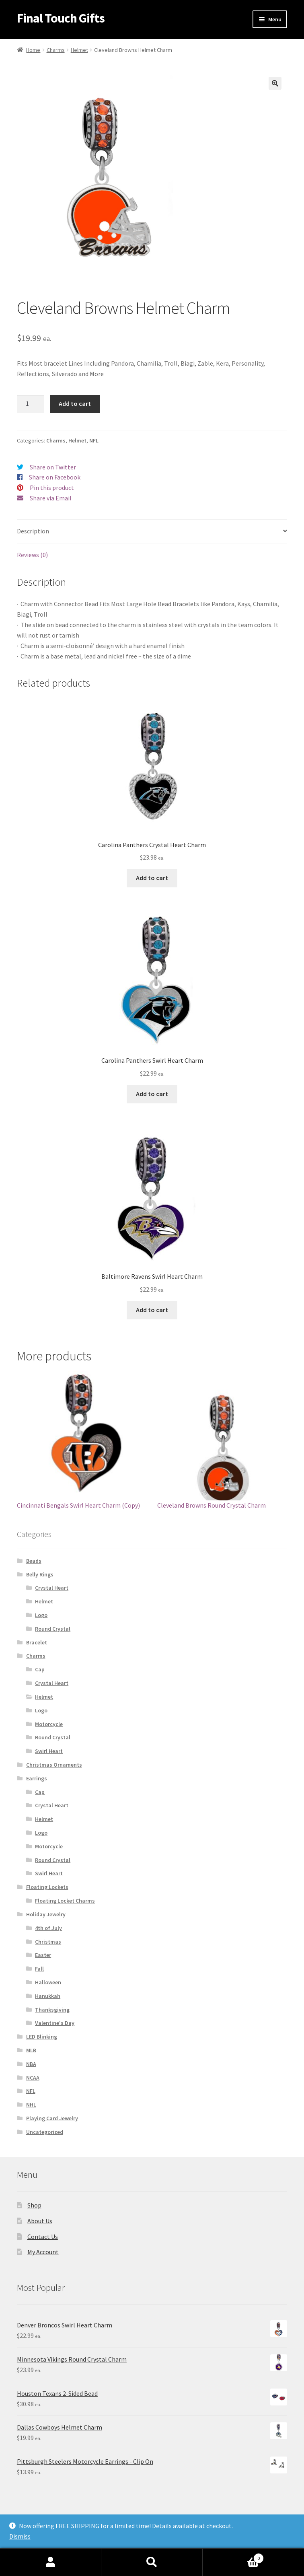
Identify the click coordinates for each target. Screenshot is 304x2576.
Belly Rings (39, 1574)
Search (152, 2562)
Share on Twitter (53, 467)
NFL (94, 440)
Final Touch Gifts (61, 18)
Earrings (36, 1778)
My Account (43, 2252)
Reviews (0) (32, 555)
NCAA (32, 2077)
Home (33, 49)
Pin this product (52, 488)
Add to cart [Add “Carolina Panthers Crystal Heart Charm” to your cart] (152, 878)
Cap (40, 1669)
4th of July (48, 1928)
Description (33, 531)
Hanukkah (47, 1996)
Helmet (79, 49)
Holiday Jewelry (46, 1914)
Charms (56, 49)
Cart (233, 2556)
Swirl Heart (49, 1751)
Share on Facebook (54, 477)
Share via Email (51, 498)
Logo (41, 1615)
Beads (33, 1560)
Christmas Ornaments (54, 1764)
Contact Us (42, 2236)
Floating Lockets (47, 1887)
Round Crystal (52, 1628)
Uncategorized (44, 2132)
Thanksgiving (52, 2009)
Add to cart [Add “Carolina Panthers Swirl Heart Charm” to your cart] (152, 1094)
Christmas (48, 1941)
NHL (31, 2104)
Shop (34, 2205)
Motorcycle (49, 1724)
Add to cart (75, 403)
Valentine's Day (54, 2023)
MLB (31, 2050)
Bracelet (36, 1642)
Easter (43, 1955)
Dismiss (20, 2536)
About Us (39, 2221)
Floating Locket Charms (65, 1900)
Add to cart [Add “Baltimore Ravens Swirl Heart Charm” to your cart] (152, 1310)
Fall (39, 1968)
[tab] (152, 531)
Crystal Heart (51, 1587)
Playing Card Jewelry (52, 2118)
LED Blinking (41, 2036)
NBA (31, 2064)
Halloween (48, 1982)
